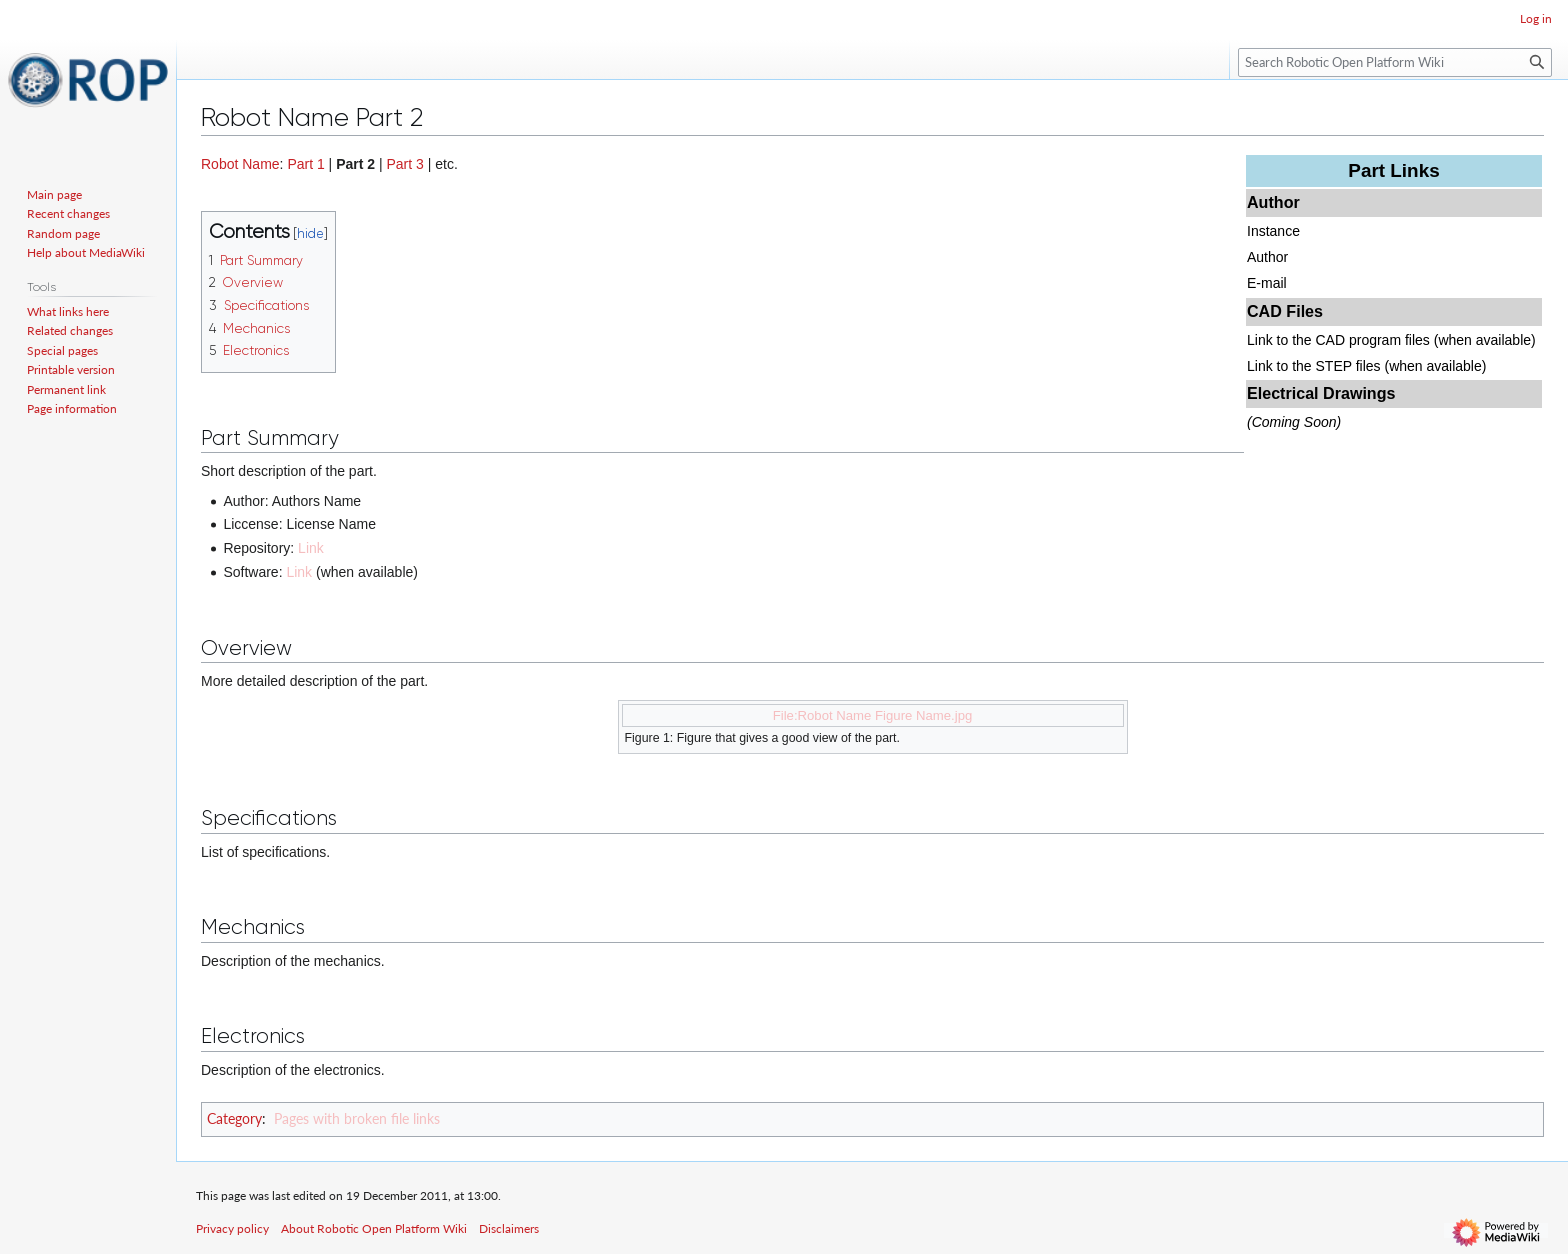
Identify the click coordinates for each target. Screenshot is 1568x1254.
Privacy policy (232, 1228)
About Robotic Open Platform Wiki (374, 1228)
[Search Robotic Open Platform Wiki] (1395, 62)
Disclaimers (509, 1228)
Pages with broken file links (357, 1118)
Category (234, 1118)
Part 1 (305, 164)
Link (311, 548)
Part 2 (355, 164)
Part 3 (405, 164)
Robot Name (240, 164)
